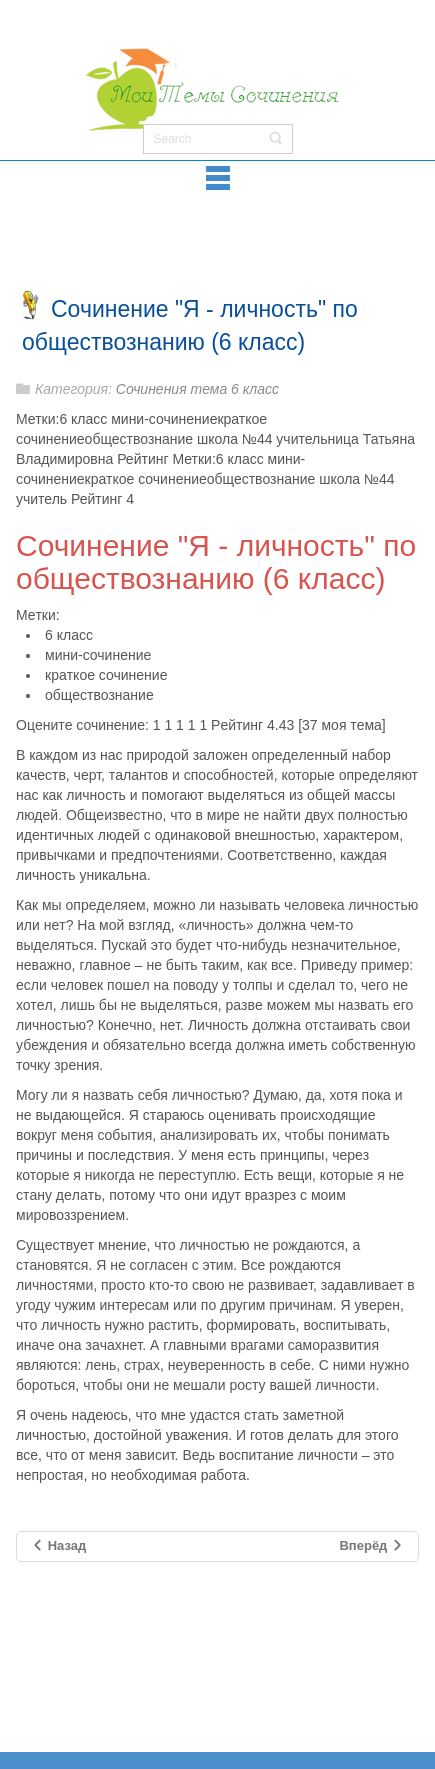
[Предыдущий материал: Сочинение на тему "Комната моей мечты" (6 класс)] (58, 1546)
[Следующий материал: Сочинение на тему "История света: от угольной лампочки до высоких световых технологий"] (371, 1546)
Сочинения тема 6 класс (197, 389)
